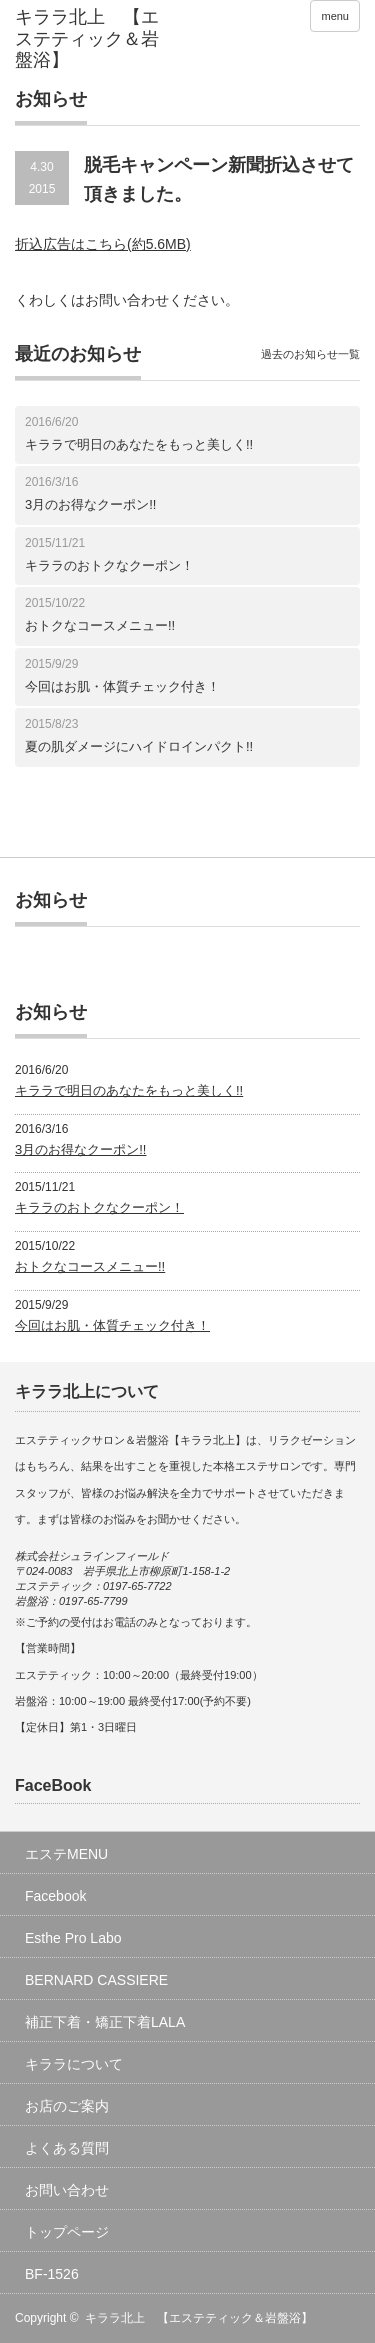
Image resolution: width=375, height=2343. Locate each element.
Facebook (55, 1896)
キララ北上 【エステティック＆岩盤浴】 (199, 2318)
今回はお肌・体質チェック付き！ (122, 686)
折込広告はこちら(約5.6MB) (103, 244)
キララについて (74, 2064)
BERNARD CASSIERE (96, 1980)
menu (335, 16)
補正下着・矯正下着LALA (105, 2022)
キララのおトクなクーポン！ (109, 565)
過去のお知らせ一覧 (310, 354)
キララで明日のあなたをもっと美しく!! (139, 444)
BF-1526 (52, 2274)
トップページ (67, 2232)
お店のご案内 (67, 2106)
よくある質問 (67, 2148)
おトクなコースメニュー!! (100, 625)
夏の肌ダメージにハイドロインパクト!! (139, 746)
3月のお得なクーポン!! (90, 504)
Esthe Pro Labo (73, 1938)
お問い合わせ (67, 2190)
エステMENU (66, 1854)
